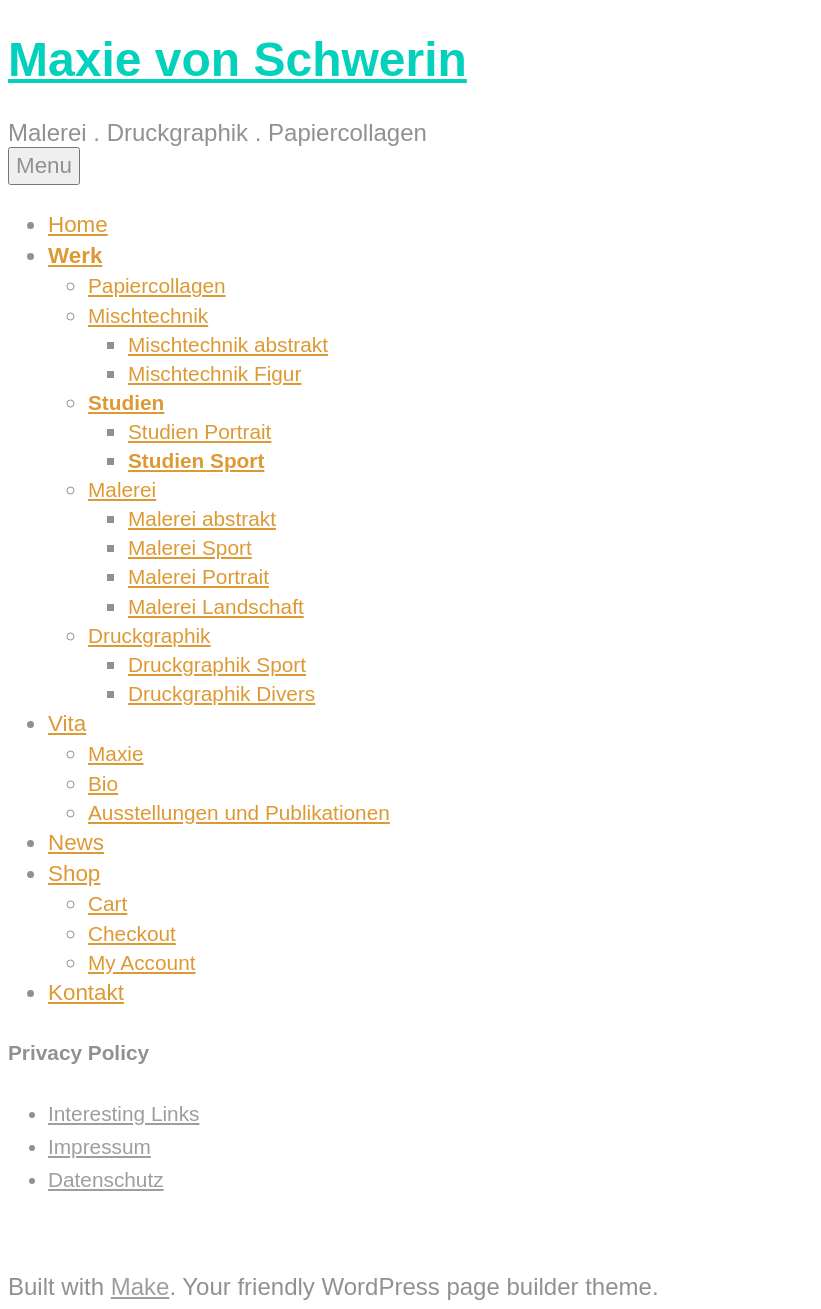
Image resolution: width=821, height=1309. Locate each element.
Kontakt (86, 992)
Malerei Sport (190, 547)
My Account (142, 962)
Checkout (132, 933)
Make (140, 1286)
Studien (126, 402)
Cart (107, 903)
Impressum (99, 1146)
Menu (44, 165)
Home (78, 224)
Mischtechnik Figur (214, 373)
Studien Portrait (199, 431)
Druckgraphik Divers (221, 693)
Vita (67, 723)
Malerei (122, 489)
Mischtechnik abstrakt (228, 344)
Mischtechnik (148, 315)
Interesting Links (123, 1113)
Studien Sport (196, 460)
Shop (74, 873)
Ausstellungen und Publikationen (239, 812)
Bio (103, 783)
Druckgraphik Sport (217, 664)
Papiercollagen (157, 285)
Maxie (115, 753)
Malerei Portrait (198, 576)
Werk (75, 255)
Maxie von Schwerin (237, 59)
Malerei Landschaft (216, 606)
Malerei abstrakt (202, 518)
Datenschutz (106, 1179)
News (76, 842)
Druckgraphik (149, 635)
